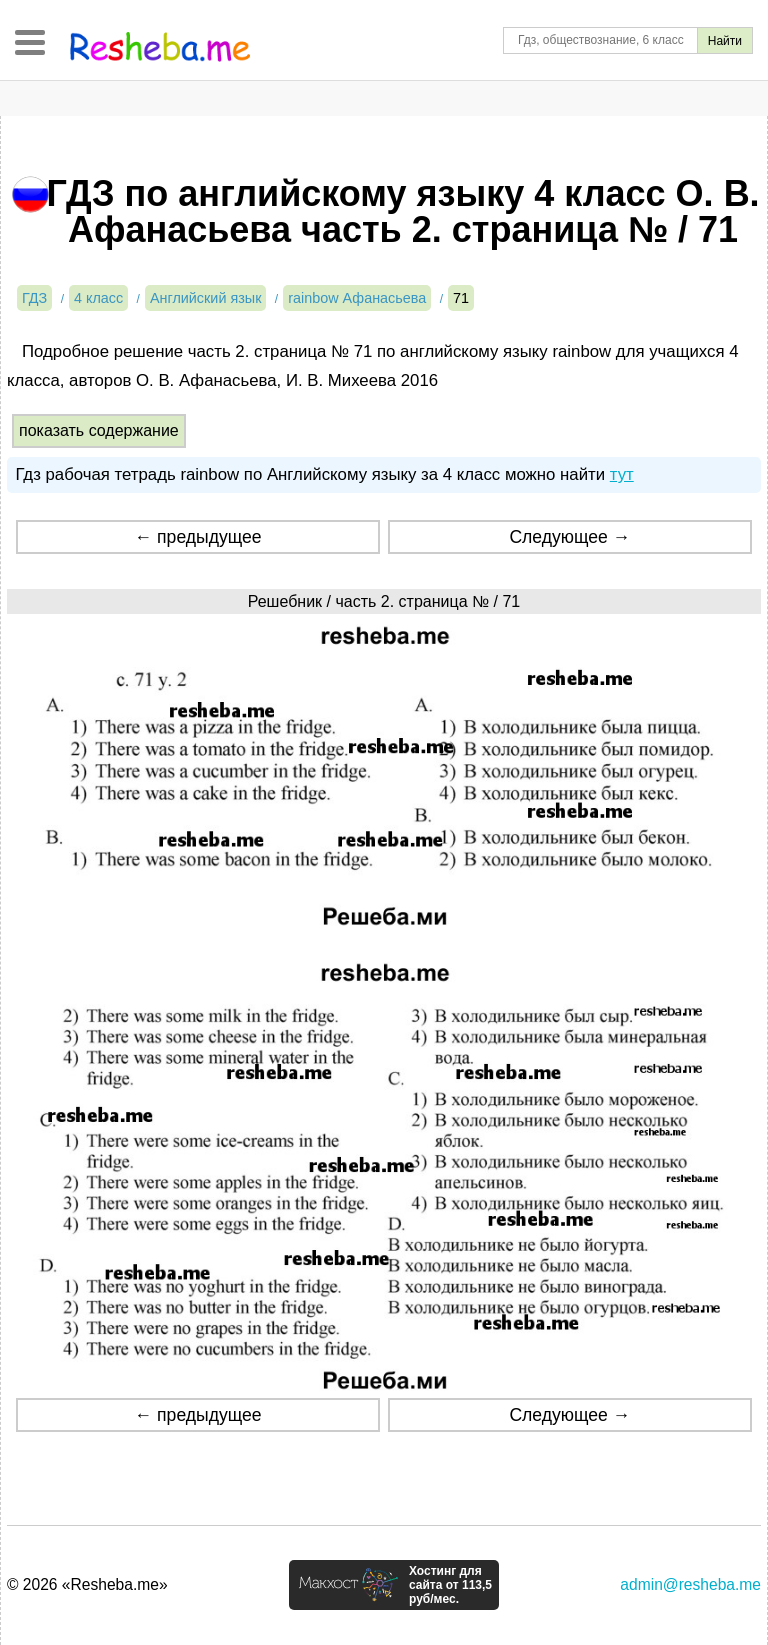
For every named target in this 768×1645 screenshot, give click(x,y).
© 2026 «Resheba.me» (87, 1584)
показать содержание (99, 430)
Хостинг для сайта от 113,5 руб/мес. (450, 1585)
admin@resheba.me (690, 1584)
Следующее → (569, 537)
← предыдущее (198, 537)
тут (622, 474)
